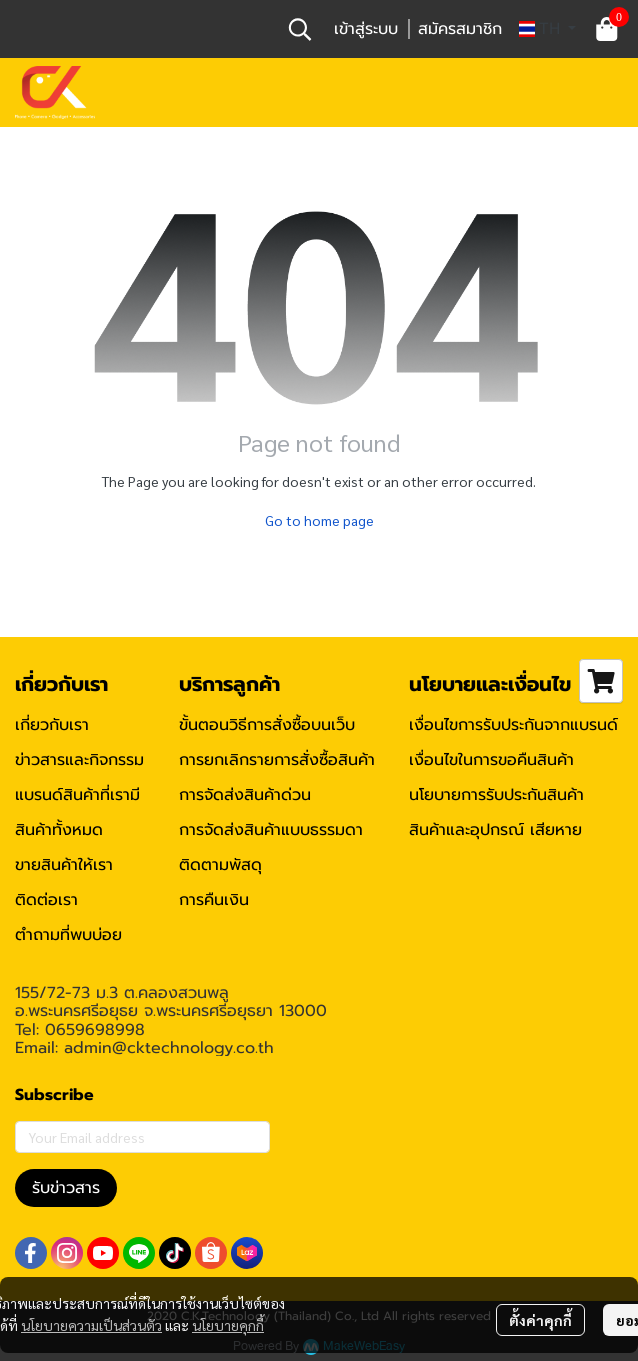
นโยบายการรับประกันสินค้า (496, 795)
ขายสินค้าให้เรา (64, 865)
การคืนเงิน (214, 900)
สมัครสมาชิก (460, 29)
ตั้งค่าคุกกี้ (540, 1320)
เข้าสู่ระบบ (366, 29)
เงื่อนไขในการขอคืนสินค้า (491, 760)
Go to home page (319, 520)
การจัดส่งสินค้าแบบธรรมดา (271, 830)
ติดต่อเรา (46, 900)
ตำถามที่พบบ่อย (68, 935)
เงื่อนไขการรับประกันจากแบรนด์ (513, 725)
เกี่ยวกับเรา (52, 725)
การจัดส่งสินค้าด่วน (245, 795)
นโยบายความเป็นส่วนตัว (91, 1325)
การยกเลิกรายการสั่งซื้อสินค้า (277, 760)
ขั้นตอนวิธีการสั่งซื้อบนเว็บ (267, 725)
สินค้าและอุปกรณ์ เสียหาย (495, 830)
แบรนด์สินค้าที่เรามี (77, 795)
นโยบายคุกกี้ (228, 1325)
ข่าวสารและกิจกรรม (79, 760)
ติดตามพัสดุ (220, 865)
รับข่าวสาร (66, 1188)
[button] (300, 29)
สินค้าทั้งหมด (59, 830)
